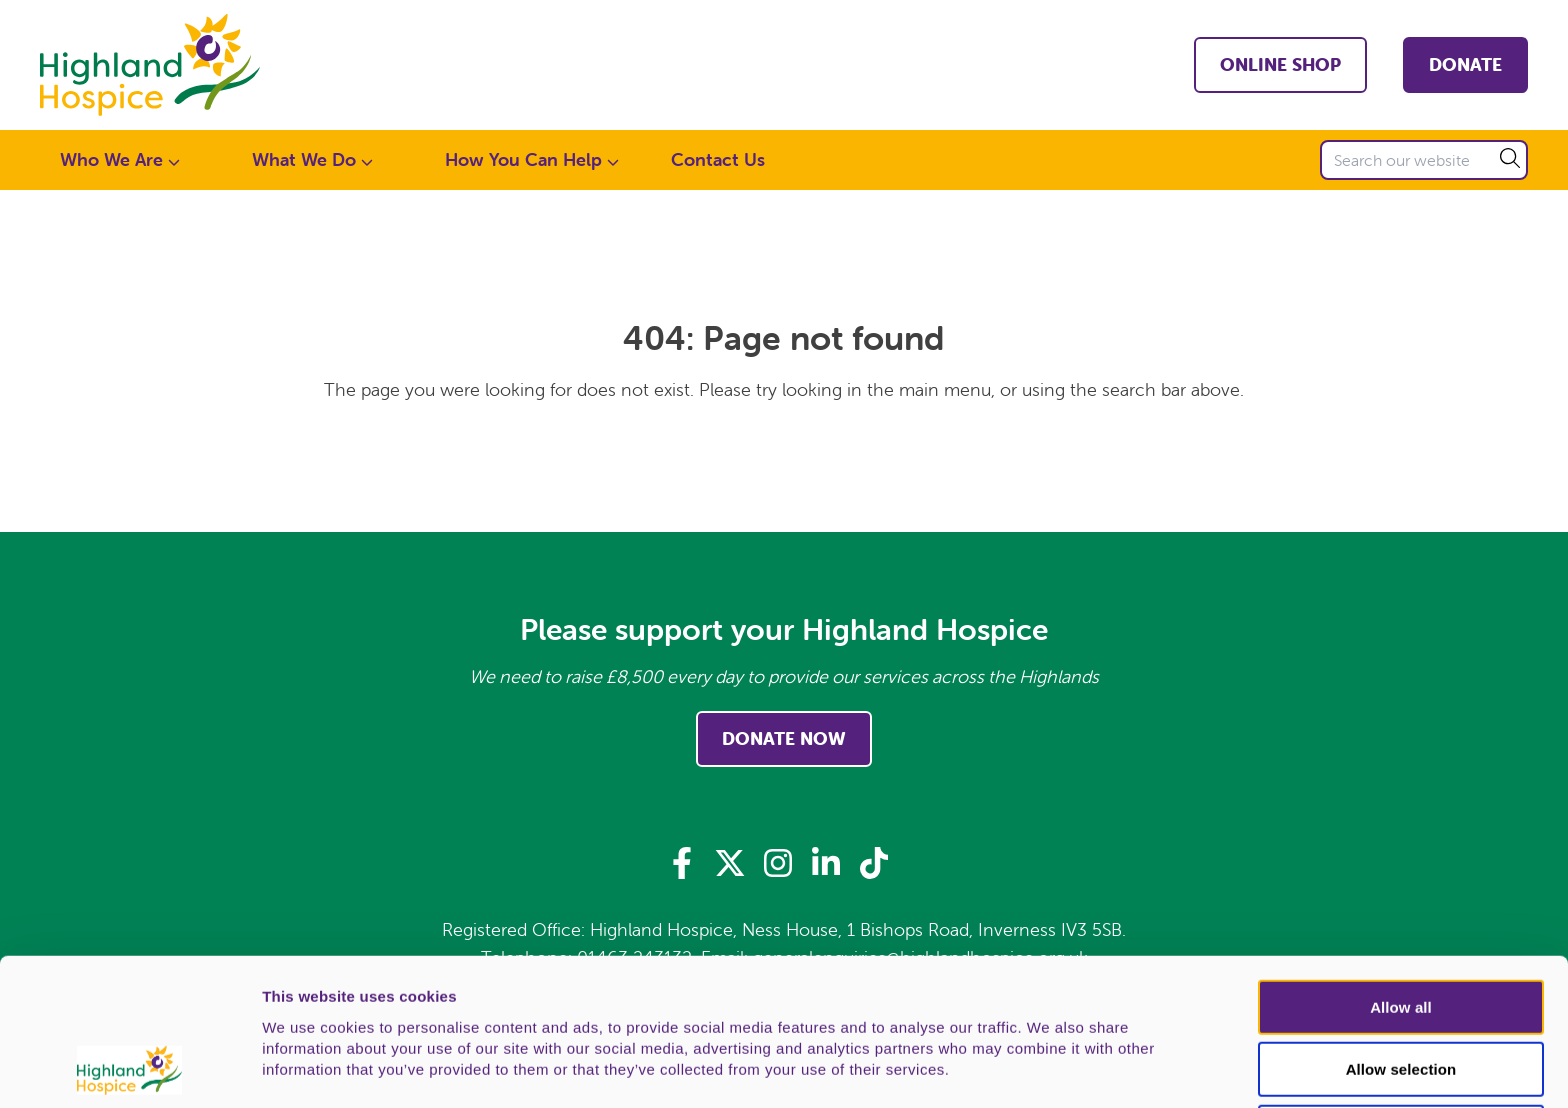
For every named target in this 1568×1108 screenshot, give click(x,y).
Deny (1400, 994)
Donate (1465, 64)
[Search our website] (1424, 160)
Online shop (1280, 64)
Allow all (1401, 869)
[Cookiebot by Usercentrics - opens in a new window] (129, 1069)
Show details (1049, 1069)
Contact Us (718, 159)
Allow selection (1401, 932)
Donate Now (784, 738)
